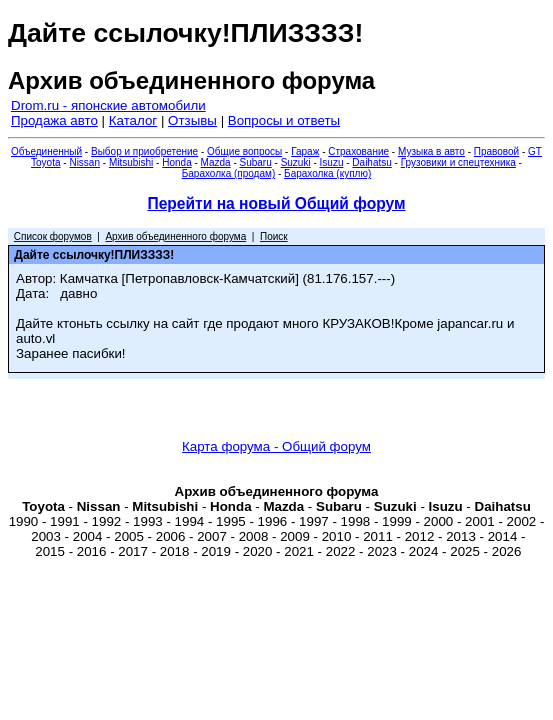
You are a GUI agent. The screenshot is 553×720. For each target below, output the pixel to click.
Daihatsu (371, 162)
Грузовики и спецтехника (458, 162)
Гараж (305, 151)
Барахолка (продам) (229, 173)
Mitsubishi (131, 162)
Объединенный (46, 151)
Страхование (358, 151)
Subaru (256, 162)
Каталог (133, 120)
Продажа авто (54, 120)
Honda (176, 162)
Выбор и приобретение (144, 151)
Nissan (84, 162)
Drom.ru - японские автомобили (108, 105)
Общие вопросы (244, 151)
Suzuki (296, 162)
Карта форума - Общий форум (276, 446)
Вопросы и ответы (284, 120)
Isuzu (332, 162)
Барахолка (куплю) (327, 173)
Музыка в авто (431, 151)
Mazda (216, 162)
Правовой (496, 151)
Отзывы (192, 120)
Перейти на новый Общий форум (276, 203)
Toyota (45, 162)
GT (535, 151)
